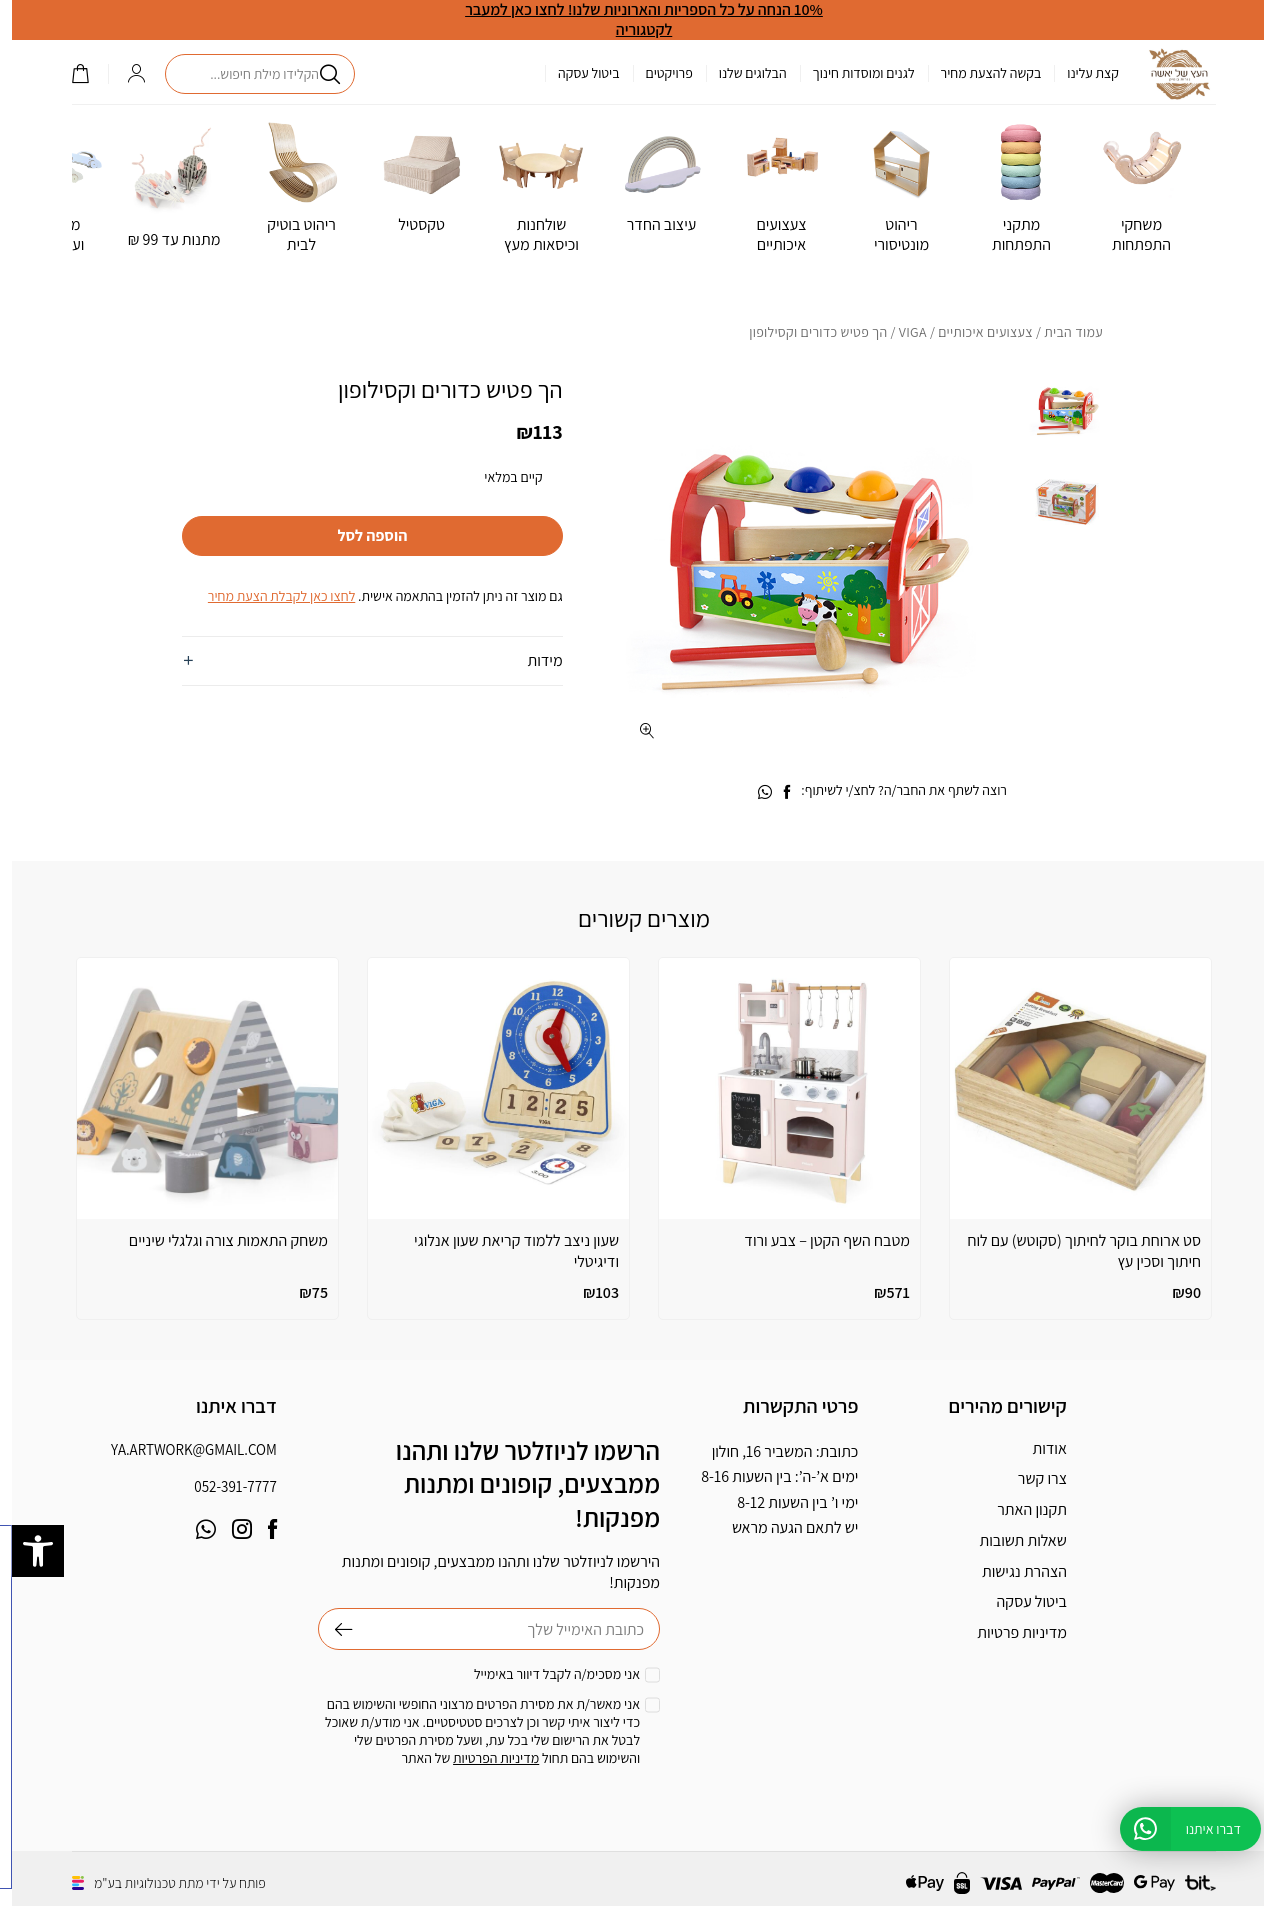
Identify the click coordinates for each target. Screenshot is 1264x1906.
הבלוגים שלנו (741, 73)
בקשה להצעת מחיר (979, 73)
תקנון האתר (1020, 1509)
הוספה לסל (360, 535)
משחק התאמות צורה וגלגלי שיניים (216, 1240)
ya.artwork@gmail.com (182, 1449)
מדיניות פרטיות (1010, 1632)
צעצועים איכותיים (973, 332)
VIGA (901, 332)
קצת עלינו (1081, 73)
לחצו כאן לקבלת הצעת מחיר (269, 596)
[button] (26, 1551)
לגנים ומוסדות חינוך (852, 73)
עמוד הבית (1061, 332)
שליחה (323, 1629)
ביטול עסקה (577, 73)
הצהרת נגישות (1012, 1571)
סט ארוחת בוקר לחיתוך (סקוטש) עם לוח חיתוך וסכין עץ (1072, 1251)
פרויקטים (657, 73)
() (68, 73)
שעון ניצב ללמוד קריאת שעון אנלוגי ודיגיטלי (504, 1251)
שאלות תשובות (1010, 1540)
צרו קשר (1030, 1478)
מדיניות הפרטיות (484, 1758)
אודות (1038, 1448)
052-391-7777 (223, 1486)
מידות (533, 660)
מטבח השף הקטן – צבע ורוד (815, 1240)
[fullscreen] (635, 730)
